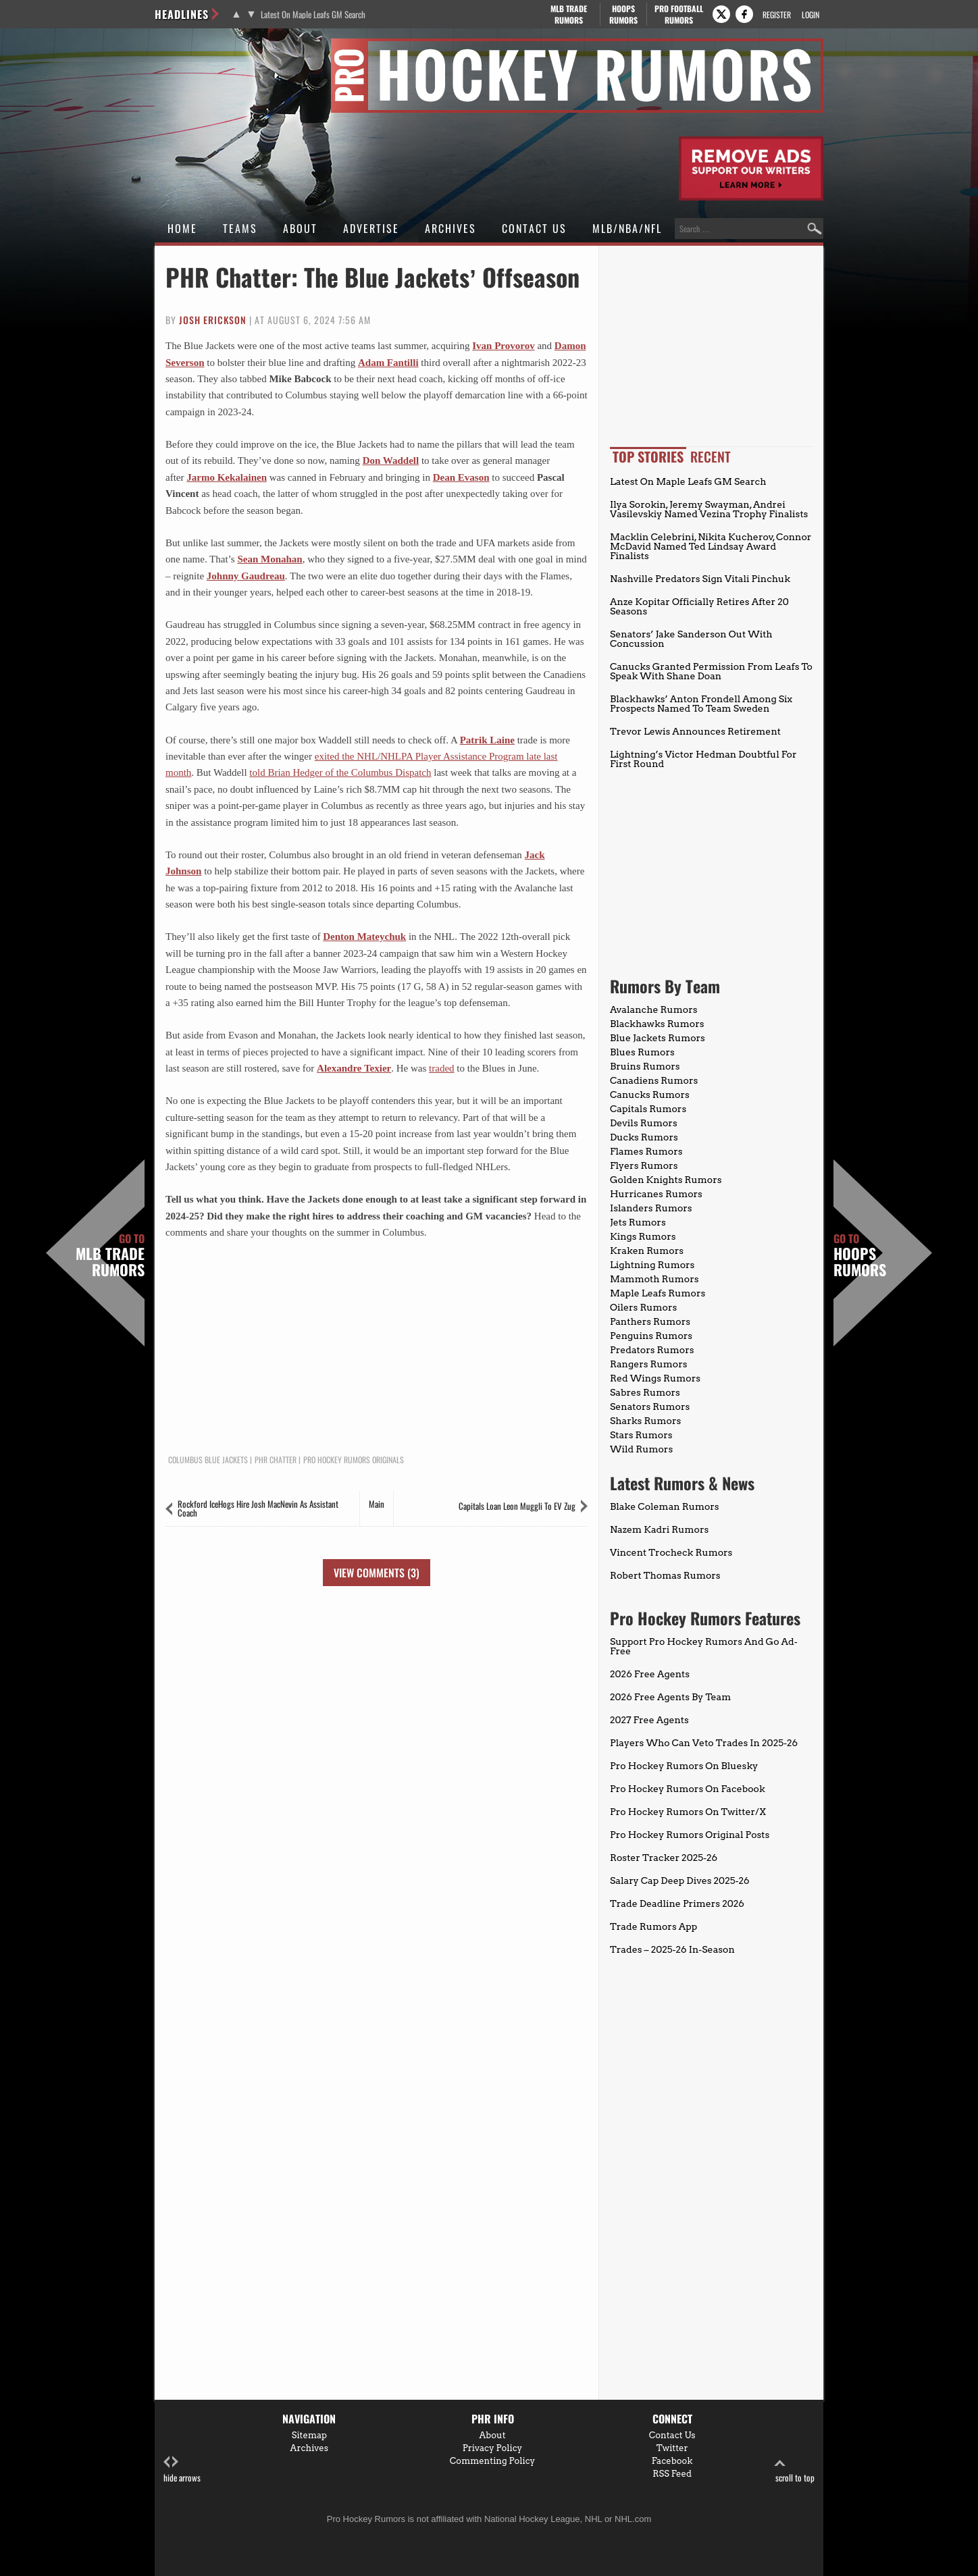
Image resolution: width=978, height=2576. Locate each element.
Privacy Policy (493, 2448)
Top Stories (648, 456)
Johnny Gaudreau (246, 576)
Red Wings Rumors (655, 1378)
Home (182, 228)
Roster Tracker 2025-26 (663, 1857)
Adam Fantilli (388, 362)
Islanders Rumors (651, 1208)
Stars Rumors (641, 1434)
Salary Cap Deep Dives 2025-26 (680, 1880)
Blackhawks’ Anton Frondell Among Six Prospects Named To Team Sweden (701, 703)
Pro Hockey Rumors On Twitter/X (688, 1811)
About (300, 228)
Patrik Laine (487, 740)
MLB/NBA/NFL (627, 228)
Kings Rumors (643, 1236)
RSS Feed (672, 2474)
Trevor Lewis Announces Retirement (695, 731)
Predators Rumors (652, 1349)
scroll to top (795, 2469)
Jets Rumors (638, 1222)
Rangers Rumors (649, 1364)
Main (376, 1503)
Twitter (672, 2448)
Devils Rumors (643, 1123)
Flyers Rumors (643, 1165)
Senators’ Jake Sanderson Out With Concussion (691, 639)
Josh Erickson (213, 320)
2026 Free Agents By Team (670, 1696)
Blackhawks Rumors (657, 1023)
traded (441, 1068)
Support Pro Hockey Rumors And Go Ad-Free (704, 1646)
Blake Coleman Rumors (664, 1506)
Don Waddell (391, 460)
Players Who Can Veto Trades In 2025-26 (704, 1742)
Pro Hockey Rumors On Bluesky (684, 1765)
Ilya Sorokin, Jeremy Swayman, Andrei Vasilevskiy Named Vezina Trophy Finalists (709, 509)
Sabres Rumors (645, 1392)
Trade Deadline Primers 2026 (677, 1903)
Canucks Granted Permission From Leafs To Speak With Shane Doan (711, 671)
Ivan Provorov (503, 345)
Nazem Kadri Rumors (659, 1529)
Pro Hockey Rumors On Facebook (687, 1788)
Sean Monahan (269, 559)
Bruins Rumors (645, 1066)
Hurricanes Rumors (656, 1193)
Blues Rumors (642, 1052)
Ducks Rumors (644, 1137)
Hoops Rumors (859, 1255)
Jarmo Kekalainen (226, 477)
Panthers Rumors (650, 1321)
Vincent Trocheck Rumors (671, 1552)
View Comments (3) (376, 1573)
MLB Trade (568, 14)
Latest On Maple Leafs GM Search (313, 14)
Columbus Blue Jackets (208, 1460)
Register (777, 14)
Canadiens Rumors (654, 1080)
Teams (240, 228)
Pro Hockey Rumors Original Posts (689, 1834)
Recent (710, 456)
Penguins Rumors (651, 1335)
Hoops (623, 14)
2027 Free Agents (649, 1719)
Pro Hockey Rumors (203, 46)
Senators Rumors (650, 1406)
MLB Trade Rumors (110, 1255)
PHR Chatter (276, 1460)
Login (810, 14)
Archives (450, 228)
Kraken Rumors (647, 1250)
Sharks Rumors (645, 1420)
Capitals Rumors (648, 1108)
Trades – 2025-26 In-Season (672, 1949)
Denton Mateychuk (364, 936)
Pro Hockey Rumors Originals (353, 1460)
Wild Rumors (641, 1449)
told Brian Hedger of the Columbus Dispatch (340, 772)
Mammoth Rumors (654, 1278)
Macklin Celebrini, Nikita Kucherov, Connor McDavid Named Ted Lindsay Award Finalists (710, 546)
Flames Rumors (646, 1151)
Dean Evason (461, 477)
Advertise (371, 228)
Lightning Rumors (652, 1264)
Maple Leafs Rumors (657, 1293)
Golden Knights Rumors (666, 1179)
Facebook (672, 2461)
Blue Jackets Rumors (657, 1037)
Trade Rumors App (653, 1926)
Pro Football (678, 14)
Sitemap (309, 2435)
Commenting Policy (492, 2461)
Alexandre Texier (354, 1068)
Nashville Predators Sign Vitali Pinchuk (700, 578)
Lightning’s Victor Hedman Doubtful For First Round (703, 759)
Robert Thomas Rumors (665, 1575)
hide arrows (182, 2469)
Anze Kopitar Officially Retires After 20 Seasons (699, 606)
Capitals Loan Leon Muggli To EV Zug (517, 1506)
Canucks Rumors (650, 1094)
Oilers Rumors (643, 1307)
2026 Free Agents (650, 1673)
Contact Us (534, 228)
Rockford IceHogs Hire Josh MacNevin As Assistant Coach (258, 1508)
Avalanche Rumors (654, 1009)
